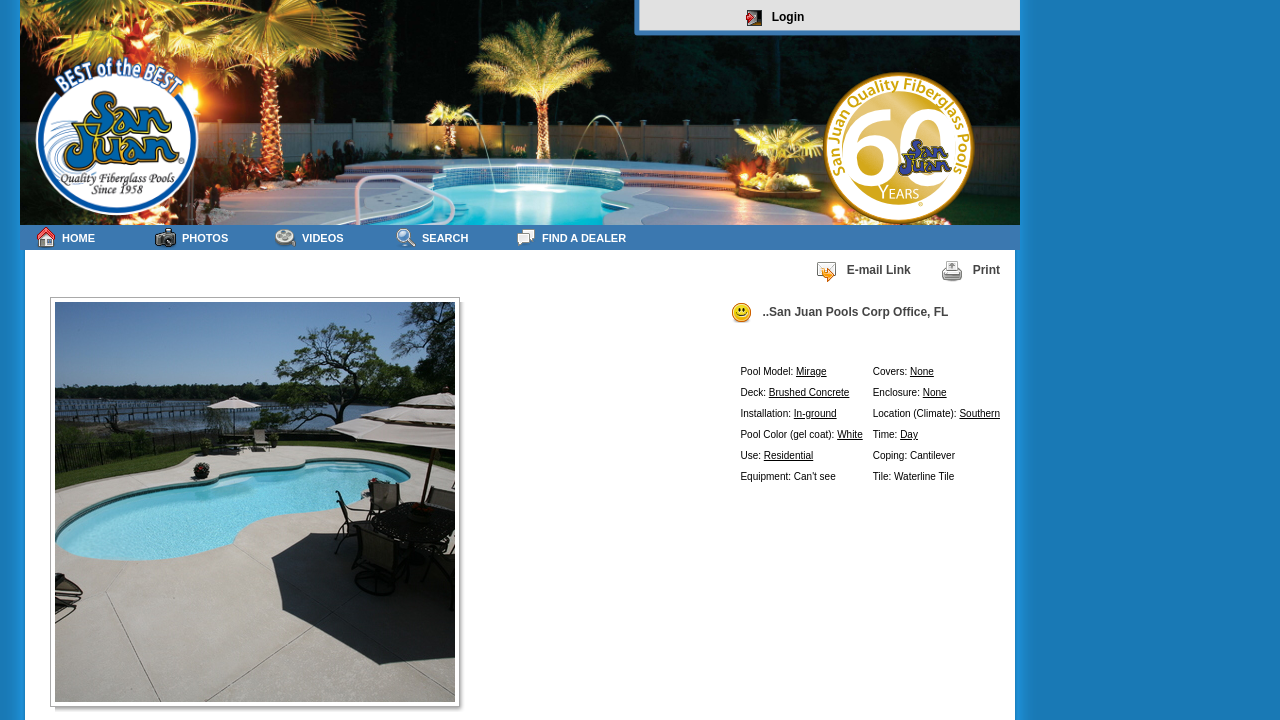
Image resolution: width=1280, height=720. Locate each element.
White (850, 434)
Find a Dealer (570, 237)
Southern (979, 413)
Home (65, 237)
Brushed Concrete (809, 392)
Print (970, 271)
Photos (191, 237)
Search (431, 237)
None (922, 371)
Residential (788, 455)
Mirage (811, 371)
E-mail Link (863, 271)
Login (775, 18)
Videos (309, 237)
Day (909, 434)
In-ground (815, 413)
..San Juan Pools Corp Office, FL (839, 313)
